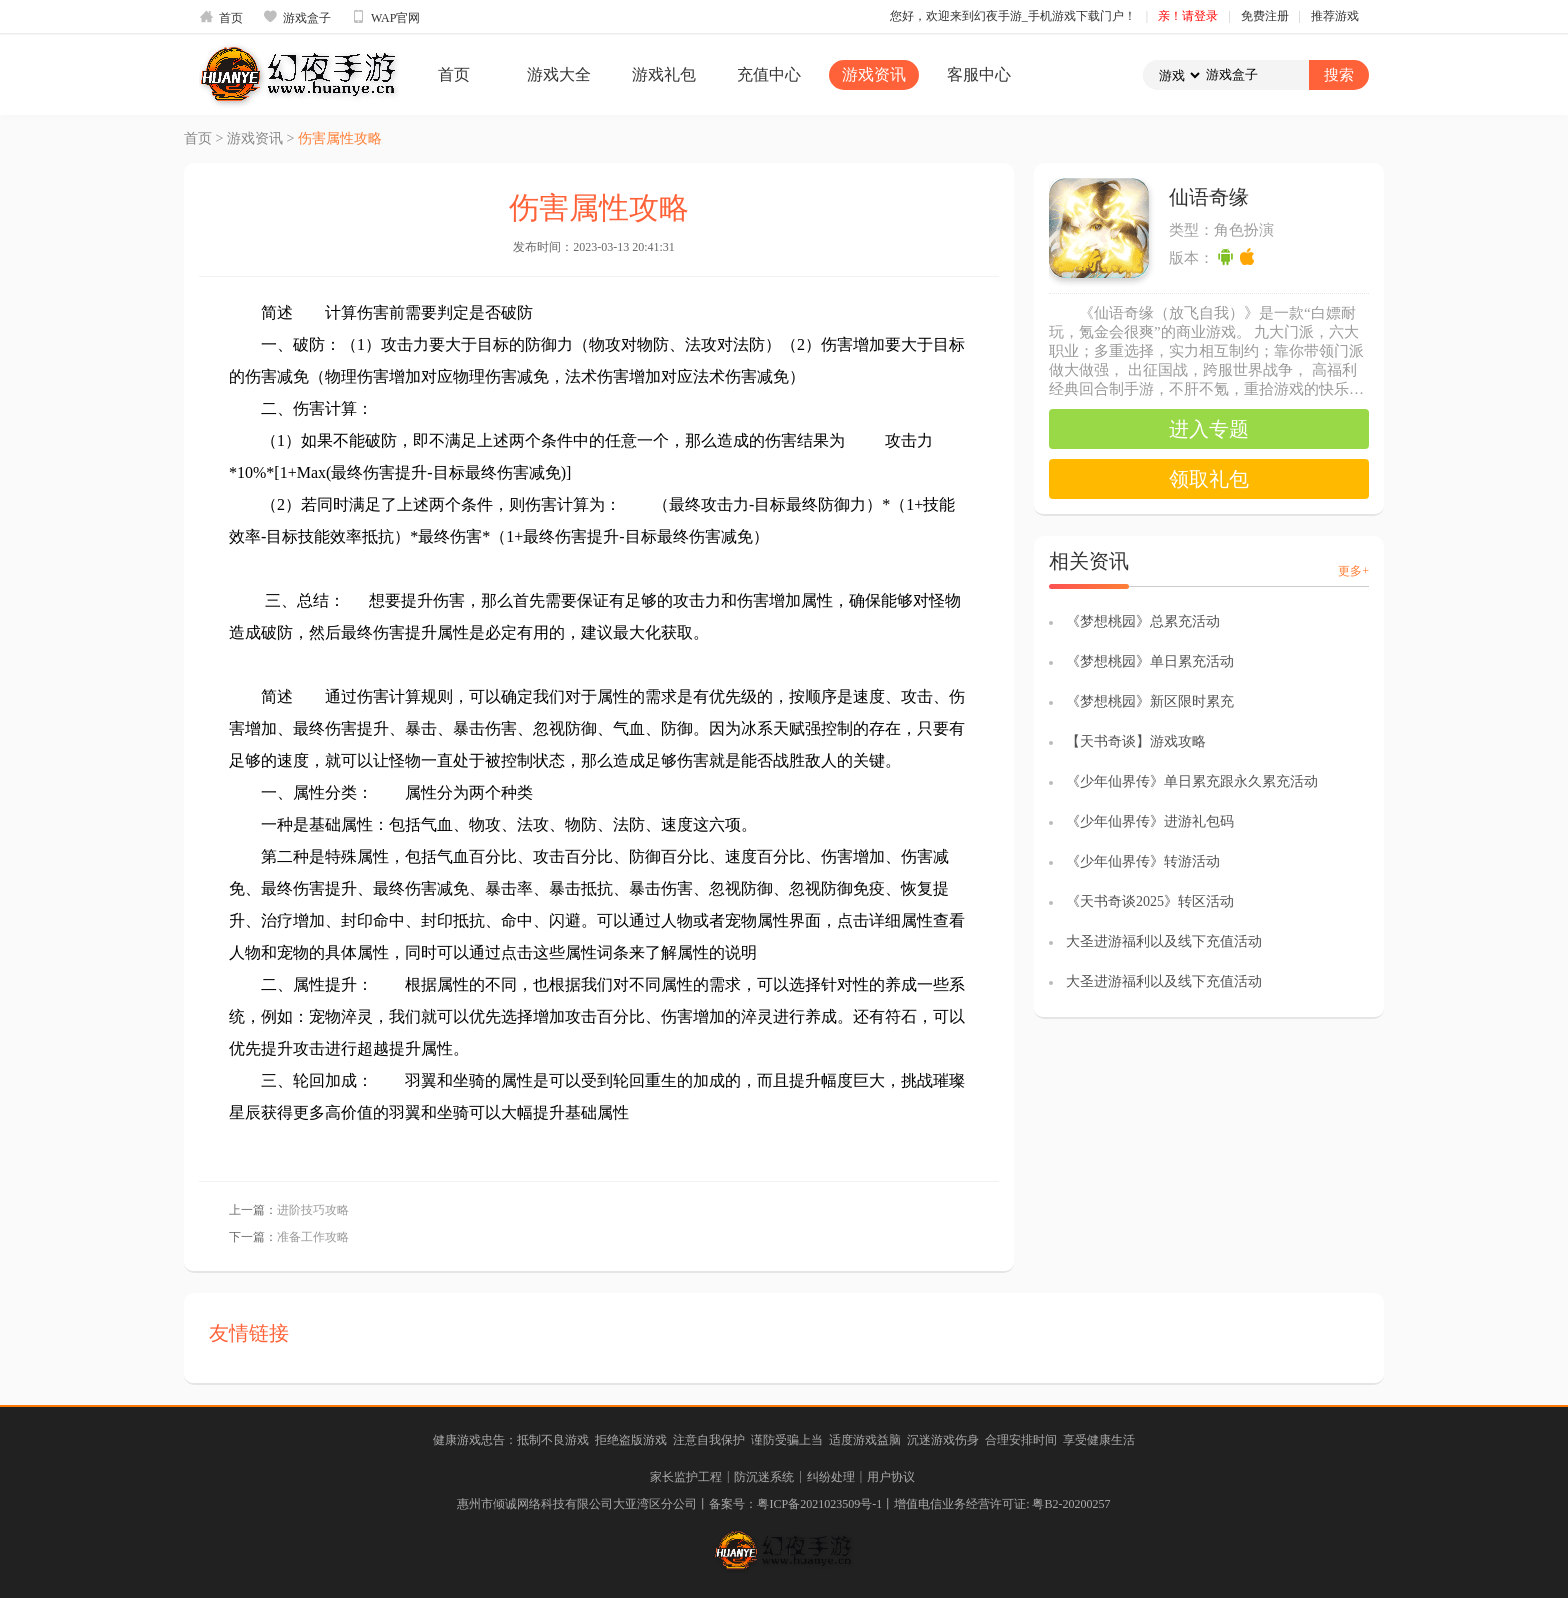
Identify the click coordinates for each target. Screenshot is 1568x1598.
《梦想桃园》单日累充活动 (1150, 661)
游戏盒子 (297, 17)
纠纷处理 (831, 1477)
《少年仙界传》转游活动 (1143, 861)
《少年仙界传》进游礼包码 (1150, 821)
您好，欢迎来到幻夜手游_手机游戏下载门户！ (1013, 16)
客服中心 (979, 74)
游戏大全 (559, 74)
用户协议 (891, 1477)
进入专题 (1209, 429)
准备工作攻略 (313, 1237)
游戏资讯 (874, 74)
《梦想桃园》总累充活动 (1143, 621)
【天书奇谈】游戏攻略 (1136, 741)
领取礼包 (1209, 479)
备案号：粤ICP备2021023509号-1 (795, 1504)
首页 (221, 17)
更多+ (1353, 571)
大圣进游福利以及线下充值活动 (1164, 941)
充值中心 (769, 74)
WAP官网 (385, 17)
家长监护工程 (686, 1477)
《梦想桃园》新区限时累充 (1150, 701)
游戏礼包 (664, 74)
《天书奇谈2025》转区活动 (1150, 901)
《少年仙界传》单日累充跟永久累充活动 (1192, 781)
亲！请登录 (1188, 16)
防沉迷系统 (764, 1477)
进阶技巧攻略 (313, 1210)
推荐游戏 (1335, 16)
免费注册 (1265, 16)
